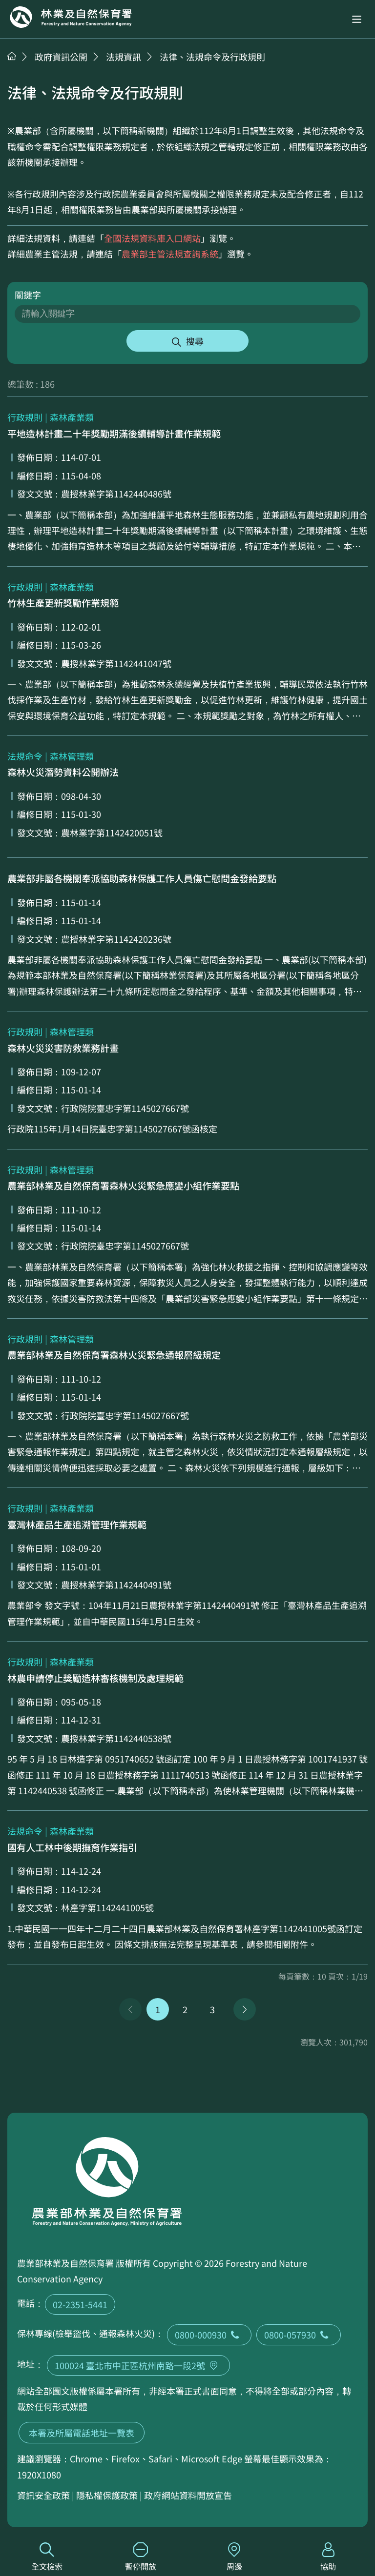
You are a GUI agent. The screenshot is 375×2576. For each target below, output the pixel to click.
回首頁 (71, 17)
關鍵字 (28, 294)
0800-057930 (298, 2334)
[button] (356, 19)
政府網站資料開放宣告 (188, 2495)
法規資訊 (123, 56)
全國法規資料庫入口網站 (152, 238)
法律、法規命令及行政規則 (212, 56)
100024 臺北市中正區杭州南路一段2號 (138, 2365)
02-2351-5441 (80, 2304)
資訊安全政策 (43, 2495)
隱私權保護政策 (107, 2495)
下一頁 (244, 2009)
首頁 (11, 56)
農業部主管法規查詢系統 (170, 253)
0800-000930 (209, 2334)
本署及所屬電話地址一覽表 (81, 2432)
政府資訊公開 (61, 56)
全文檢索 (47, 2557)
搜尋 (195, 341)
